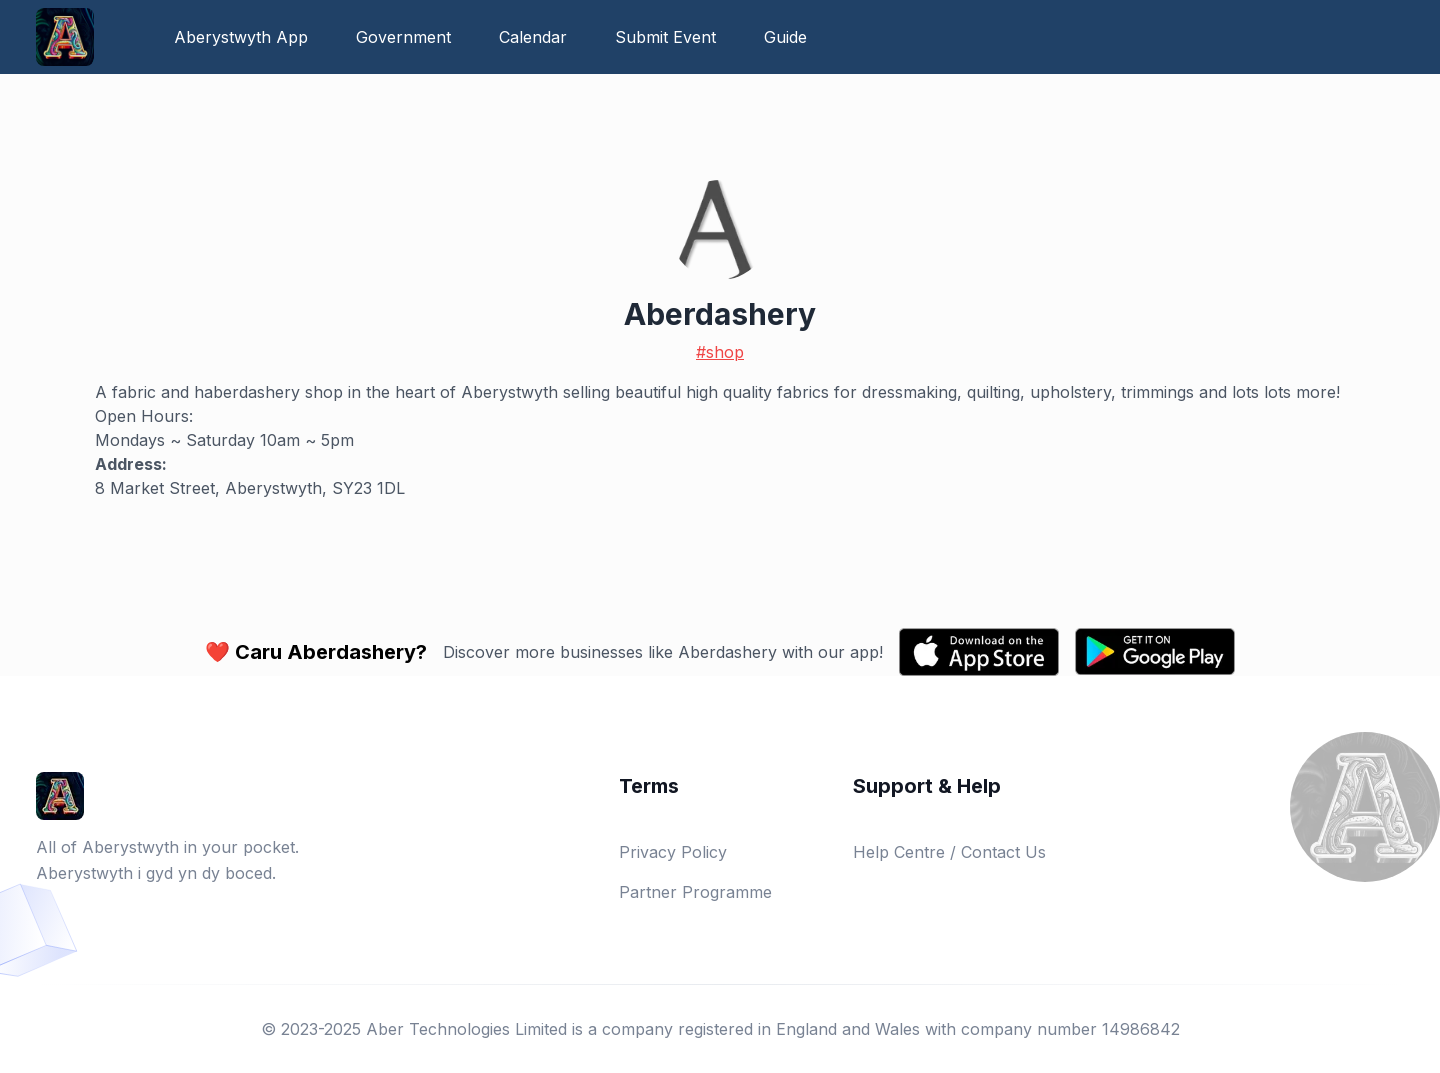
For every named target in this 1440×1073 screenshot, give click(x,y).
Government (403, 37)
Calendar (533, 37)
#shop (720, 352)
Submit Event (665, 37)
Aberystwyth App (241, 37)
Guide (785, 37)
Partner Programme (695, 892)
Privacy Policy (673, 852)
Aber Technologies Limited (466, 1029)
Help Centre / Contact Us (949, 852)
